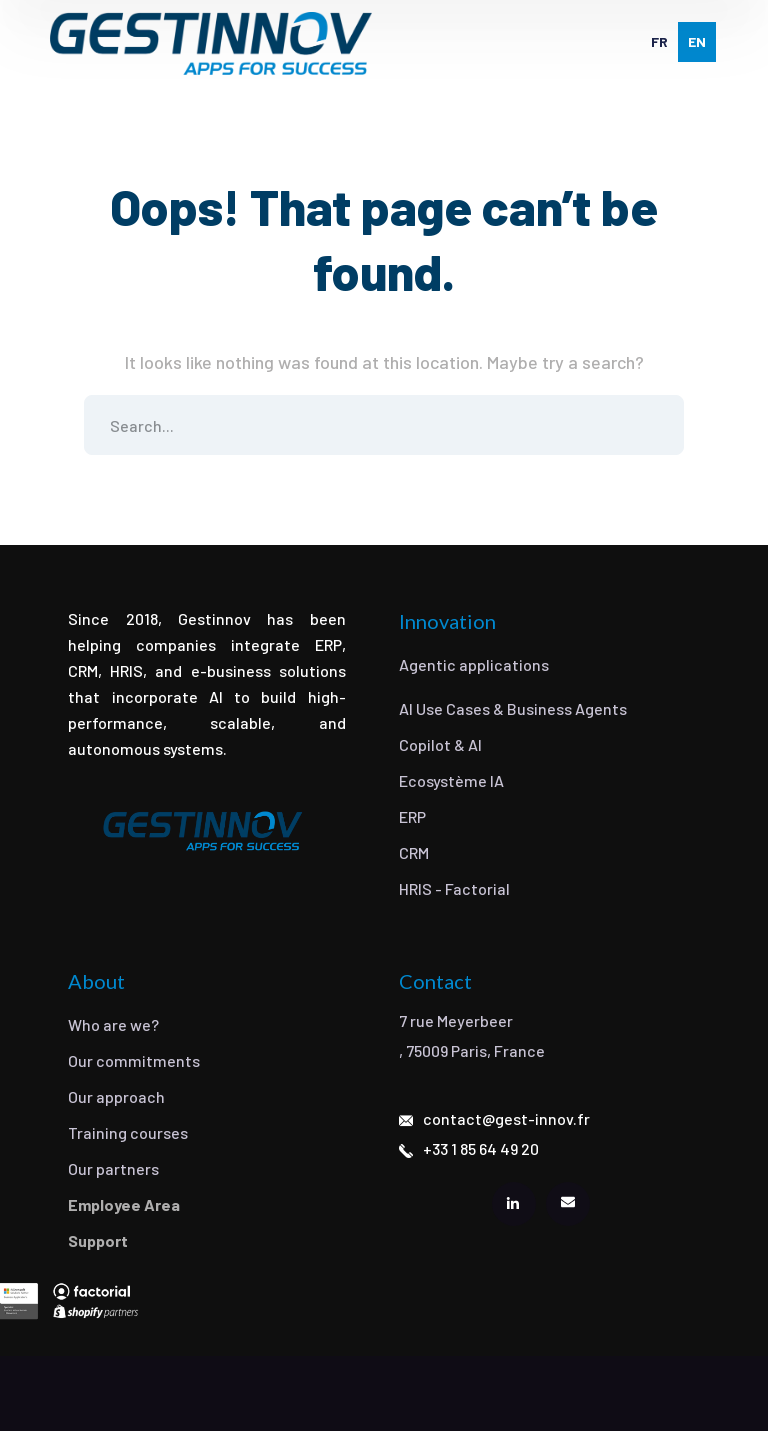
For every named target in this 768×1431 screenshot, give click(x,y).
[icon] (514, 1204)
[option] (659, 42)
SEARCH (654, 425)
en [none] (697, 41)
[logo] (211, 43)
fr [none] (659, 41)
